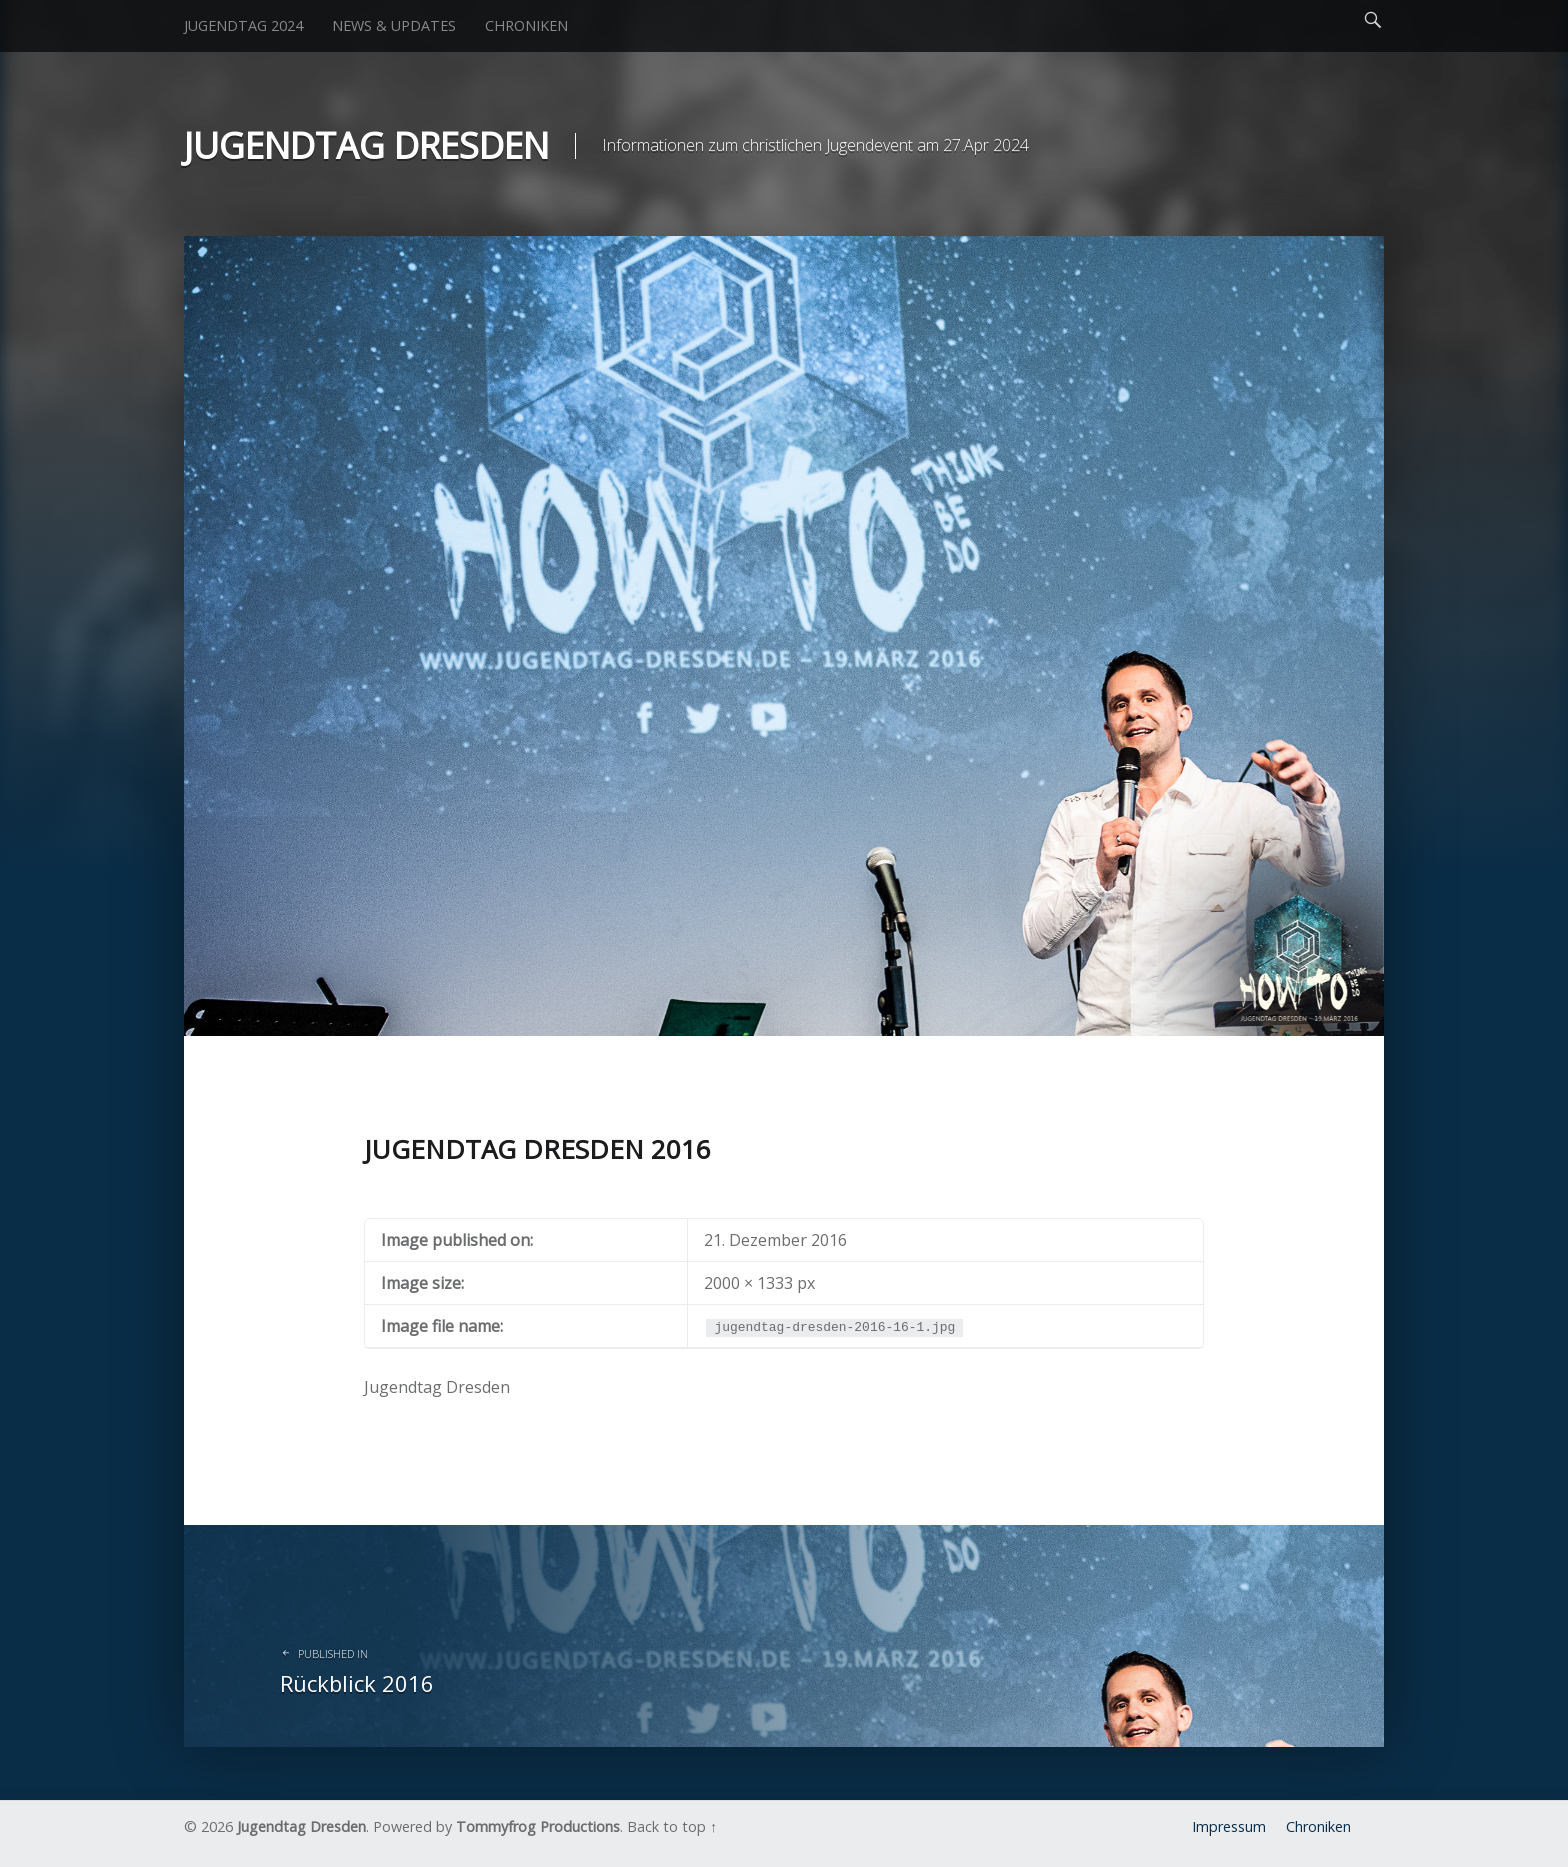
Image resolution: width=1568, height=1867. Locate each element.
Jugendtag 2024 (243, 25)
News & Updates (394, 25)
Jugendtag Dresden (301, 1826)
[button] (784, 636)
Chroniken (526, 25)
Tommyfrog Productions (538, 1826)
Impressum (1229, 1826)
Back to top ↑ (672, 1826)
